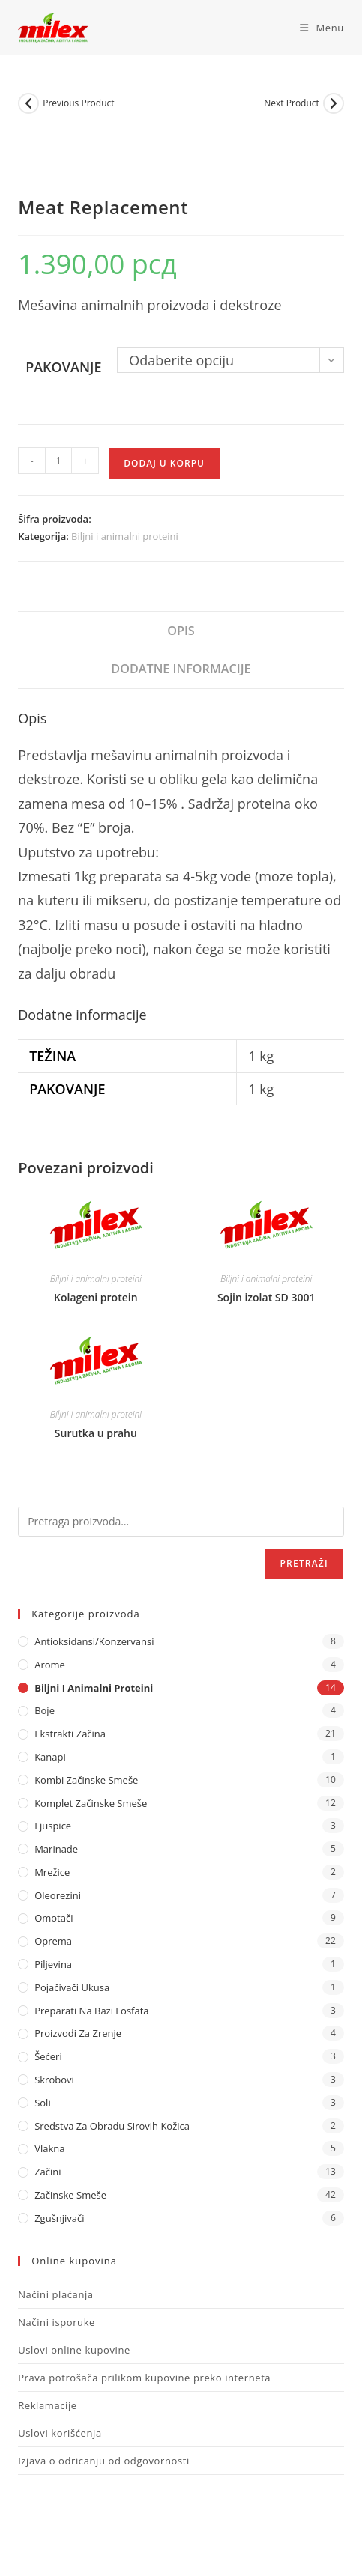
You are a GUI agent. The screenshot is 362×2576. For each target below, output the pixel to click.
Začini (47, 2171)
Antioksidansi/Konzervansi (94, 1641)
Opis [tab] (181, 630)
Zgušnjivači (59, 2218)
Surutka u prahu (96, 1433)
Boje (44, 1710)
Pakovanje (63, 367)
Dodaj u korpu (164, 463)
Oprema (53, 1941)
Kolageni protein (95, 1297)
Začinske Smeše (70, 2195)
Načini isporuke (56, 2322)
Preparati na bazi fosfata (91, 2010)
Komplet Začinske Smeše (90, 1803)
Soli (42, 2102)
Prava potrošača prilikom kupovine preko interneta (144, 2377)
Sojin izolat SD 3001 (266, 1297)
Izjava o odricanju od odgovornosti (104, 2460)
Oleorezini (57, 1895)
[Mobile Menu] (316, 27)
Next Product (291, 103)
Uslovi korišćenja (60, 2433)
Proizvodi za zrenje (77, 2033)
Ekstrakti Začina (70, 1733)
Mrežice (52, 1872)
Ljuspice (52, 1825)
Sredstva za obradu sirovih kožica (112, 2126)
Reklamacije (47, 2405)
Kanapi (50, 1757)
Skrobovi (54, 2079)
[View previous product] (28, 103)
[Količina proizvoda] (58, 460)
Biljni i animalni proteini (124, 536)
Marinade (56, 1849)
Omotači (53, 1918)
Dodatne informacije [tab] (180, 668)
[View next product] (333, 103)
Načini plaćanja (56, 2294)
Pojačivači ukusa (71, 1987)
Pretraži (304, 1563)
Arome (49, 1664)
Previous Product (78, 103)
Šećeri (48, 2056)
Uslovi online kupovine (74, 2350)
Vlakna (49, 2148)
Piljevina (53, 1964)
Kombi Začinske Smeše (86, 1780)
